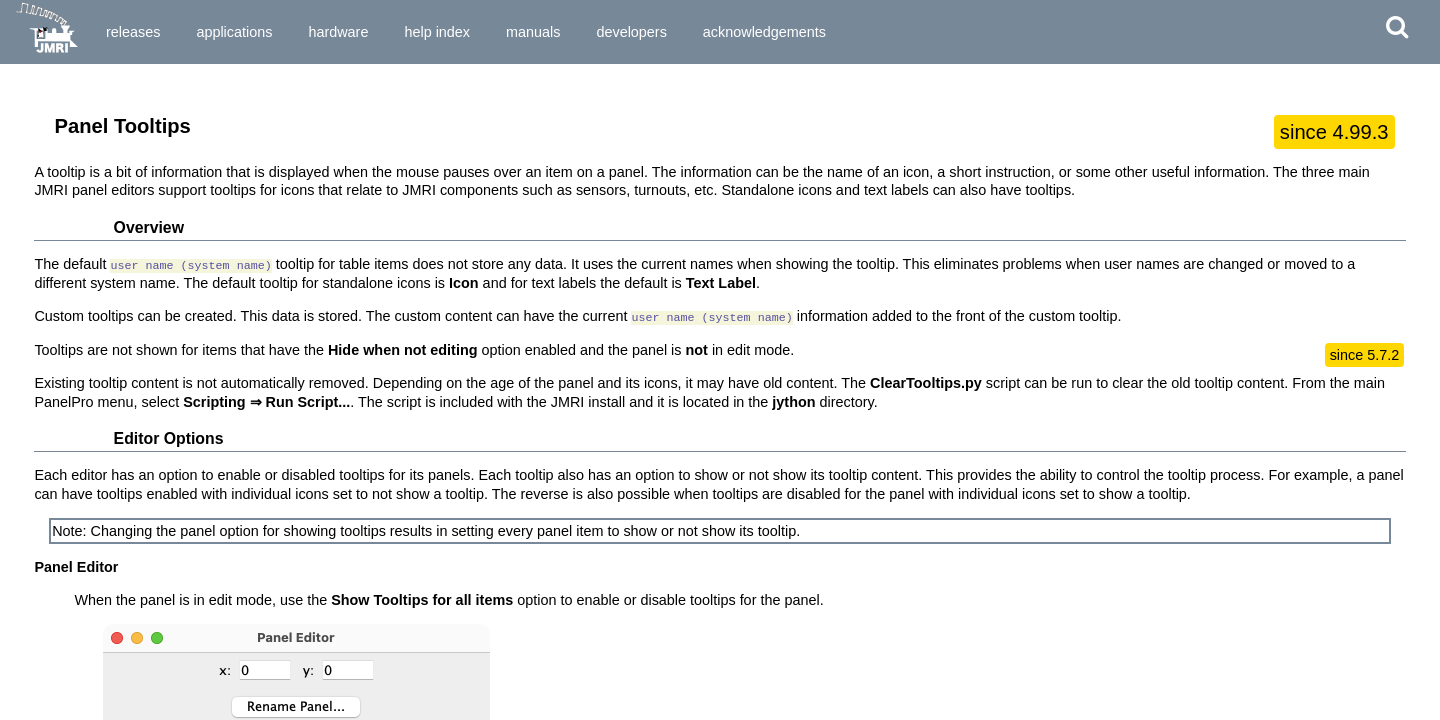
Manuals (533, 32)
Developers (631, 32)
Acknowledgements (764, 32)
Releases (133, 32)
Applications (234, 32)
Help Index (437, 32)
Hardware (338, 32)
